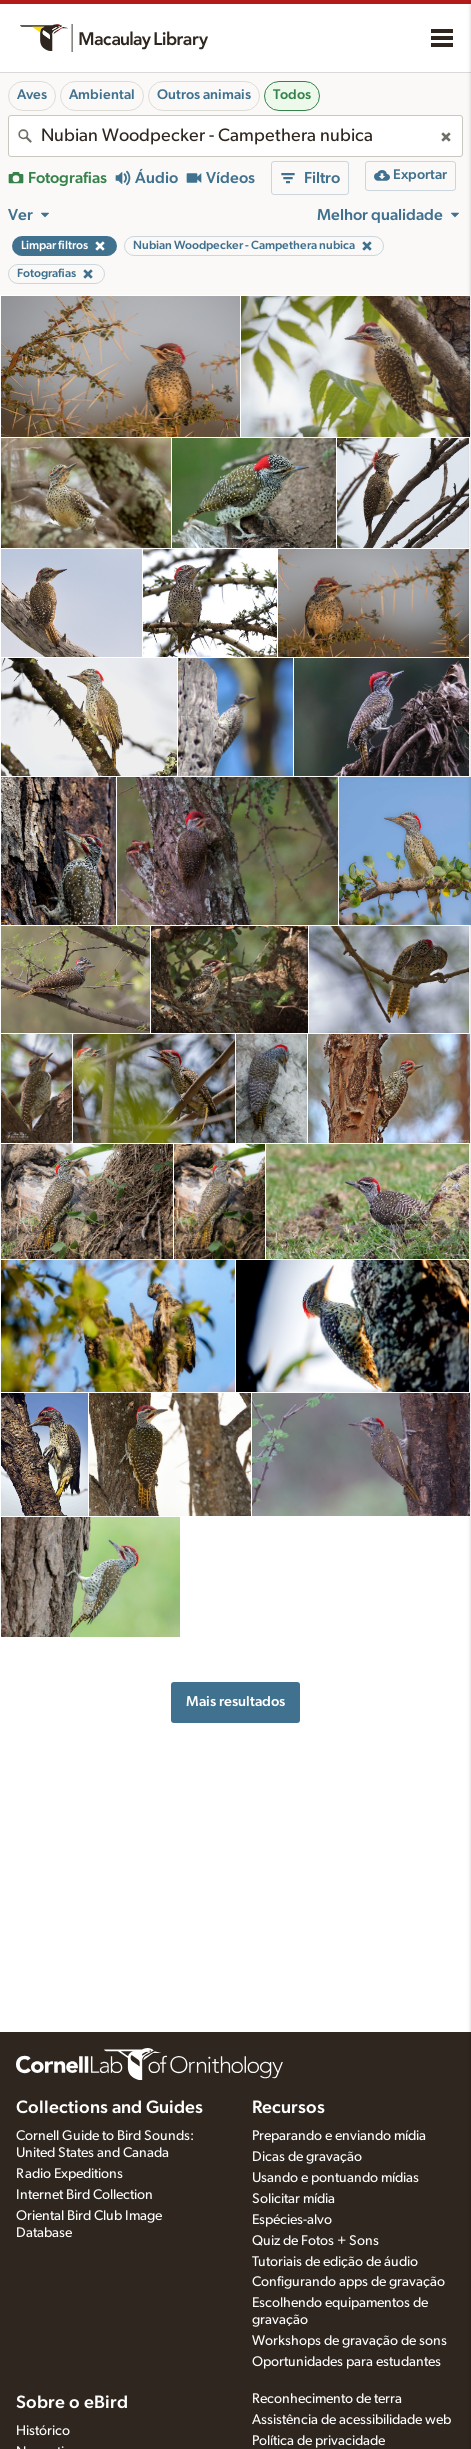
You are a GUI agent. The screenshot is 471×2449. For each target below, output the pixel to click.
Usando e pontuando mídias (335, 2178)
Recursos (288, 2108)
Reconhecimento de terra (327, 2399)
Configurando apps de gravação (348, 2282)
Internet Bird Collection (84, 2195)
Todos (292, 95)
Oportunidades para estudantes (346, 2362)
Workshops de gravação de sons (349, 2341)
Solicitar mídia (293, 2199)
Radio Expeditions (69, 2174)
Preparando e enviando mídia (339, 2136)
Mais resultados (235, 1701)
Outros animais (204, 95)
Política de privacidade (318, 2441)
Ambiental (102, 95)
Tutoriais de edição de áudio (335, 2262)
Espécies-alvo (292, 2220)
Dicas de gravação (307, 2157)
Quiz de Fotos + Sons (315, 2241)
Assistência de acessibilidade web (351, 2420)
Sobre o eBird (72, 2403)
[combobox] (235, 136)
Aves (32, 95)
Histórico (43, 2431)
